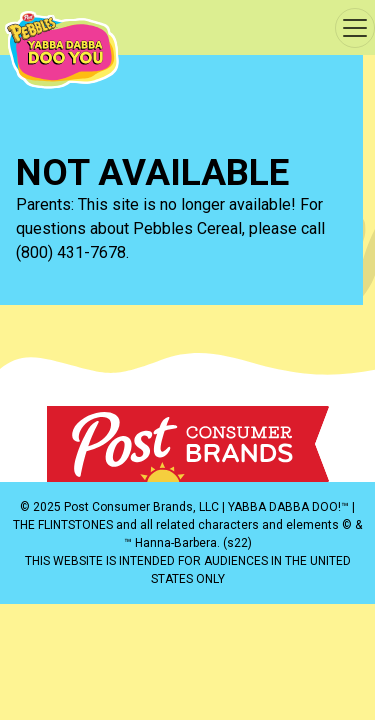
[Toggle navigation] (355, 28)
